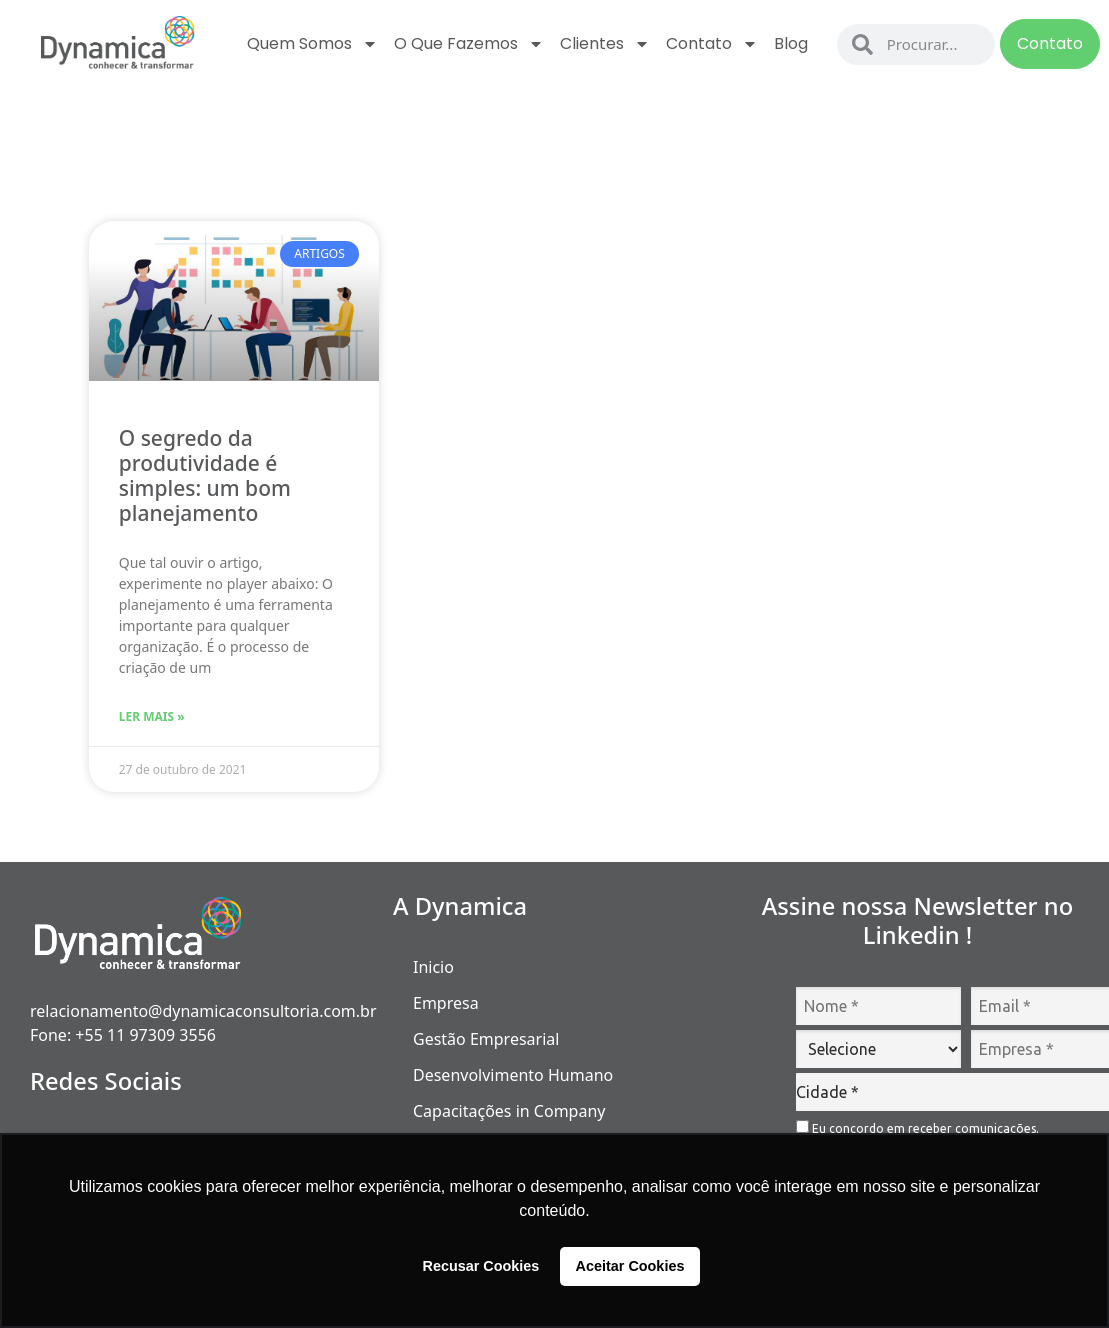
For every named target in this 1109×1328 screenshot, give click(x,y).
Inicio (433, 967)
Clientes (605, 44)
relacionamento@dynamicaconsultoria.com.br (203, 1011)
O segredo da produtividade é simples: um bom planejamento (205, 476)
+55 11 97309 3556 (145, 1035)
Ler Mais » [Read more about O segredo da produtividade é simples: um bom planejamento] (152, 716)
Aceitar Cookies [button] (630, 1266)
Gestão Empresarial (486, 1039)
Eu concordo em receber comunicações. (917, 1127)
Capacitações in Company (509, 1111)
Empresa (446, 1003)
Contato (712, 44)
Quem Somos (312, 44)
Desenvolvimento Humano (513, 1075)
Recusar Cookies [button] (481, 1266)
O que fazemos (469, 44)
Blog (791, 43)
